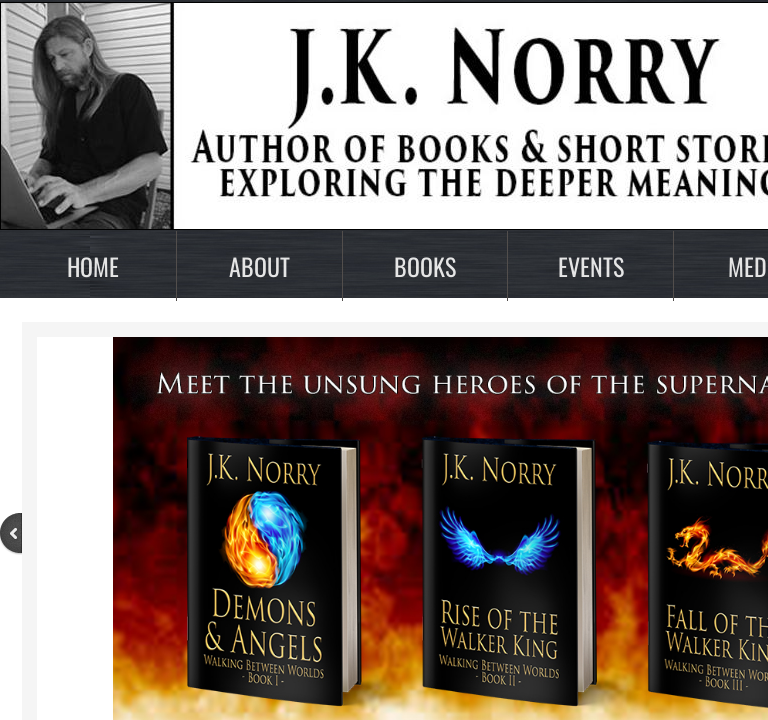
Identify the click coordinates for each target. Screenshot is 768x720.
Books (425, 266)
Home (93, 266)
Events (591, 266)
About (259, 266)
